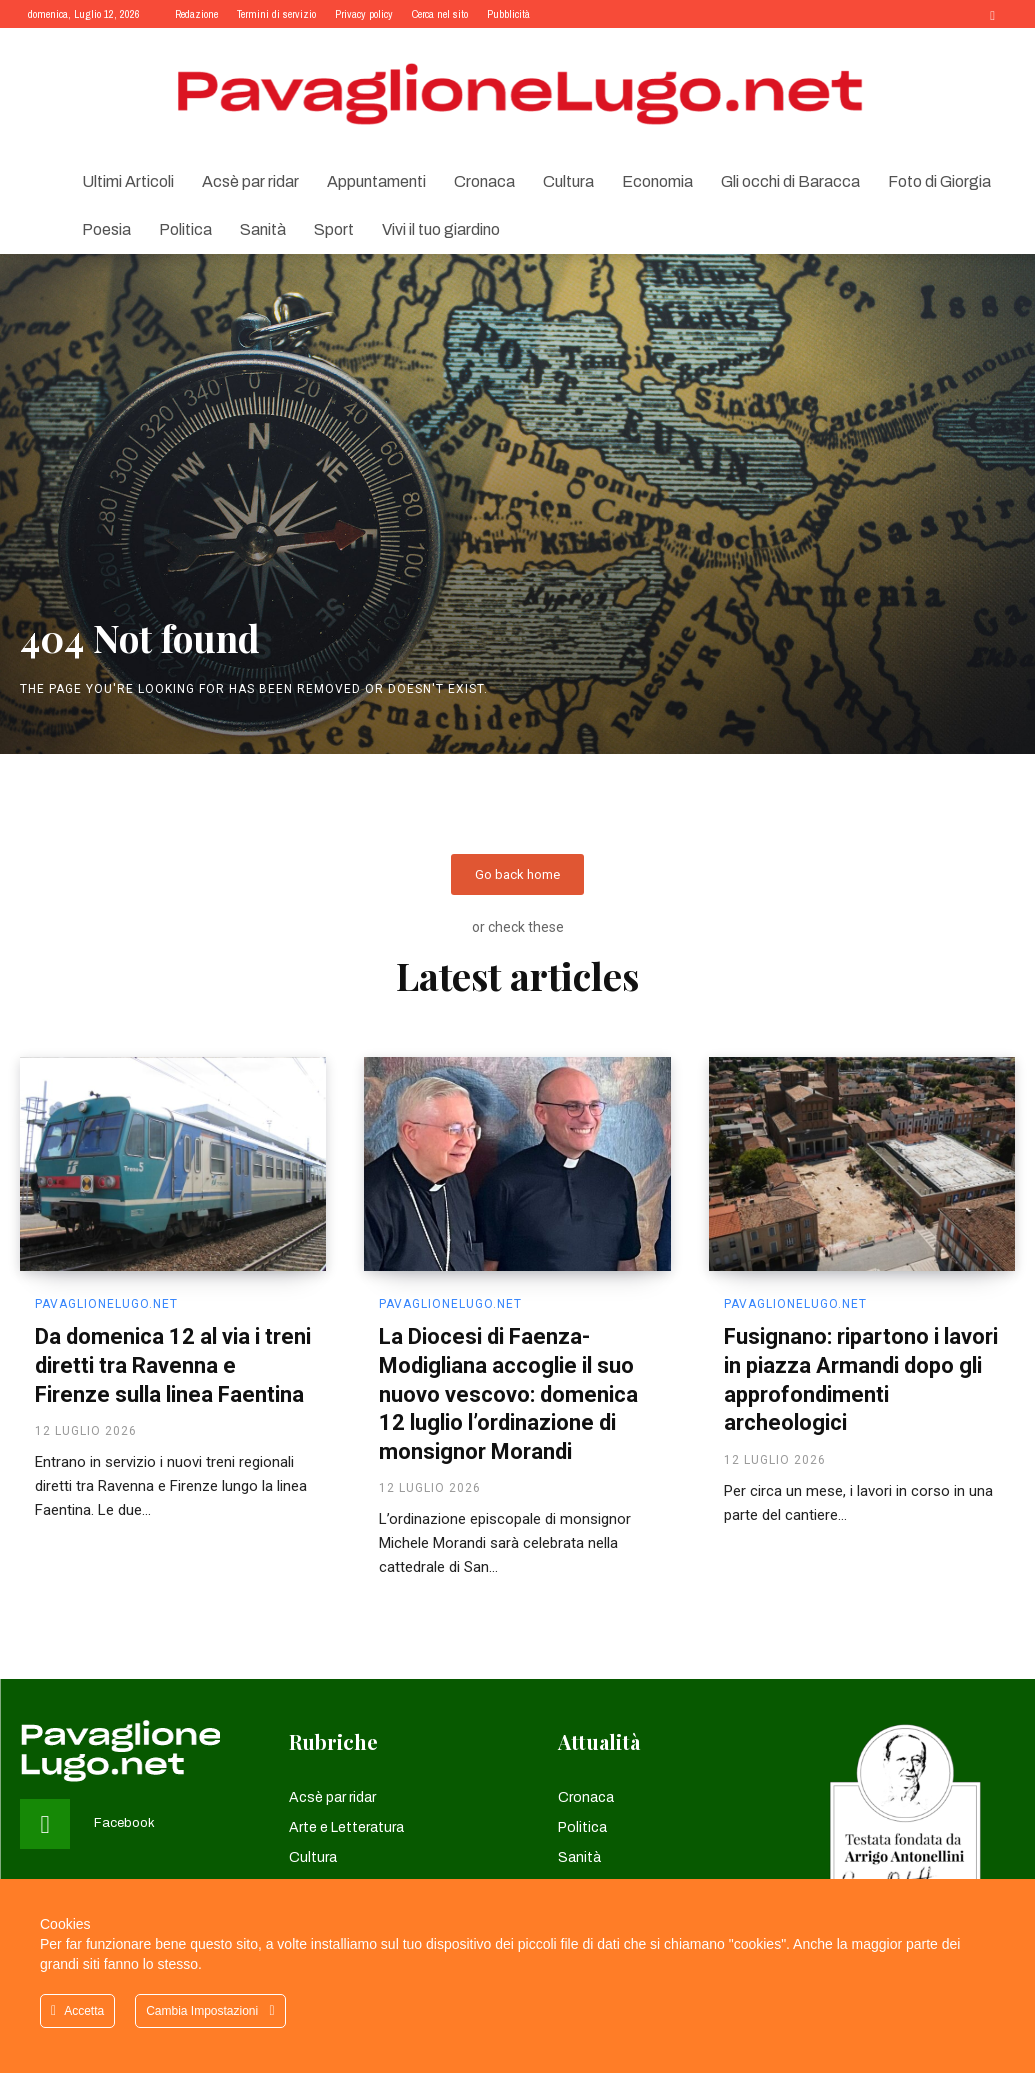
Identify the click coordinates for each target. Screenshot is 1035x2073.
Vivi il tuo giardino (441, 229)
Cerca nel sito (440, 14)
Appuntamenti (376, 181)
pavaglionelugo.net (106, 1305)
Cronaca (484, 181)
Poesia (106, 229)
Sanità (263, 229)
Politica (185, 229)
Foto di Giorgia (939, 181)
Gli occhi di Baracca (790, 181)
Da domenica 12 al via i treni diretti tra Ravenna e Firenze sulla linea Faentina (173, 1366)
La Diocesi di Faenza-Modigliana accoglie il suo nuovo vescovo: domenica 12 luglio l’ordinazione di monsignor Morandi (508, 1394)
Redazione (196, 14)
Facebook (124, 1824)
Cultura (568, 181)
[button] (993, 13)
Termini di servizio (276, 14)
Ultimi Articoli (128, 181)
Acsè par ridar (250, 181)
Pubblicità (508, 14)
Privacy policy (364, 14)
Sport (334, 229)
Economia (657, 181)
